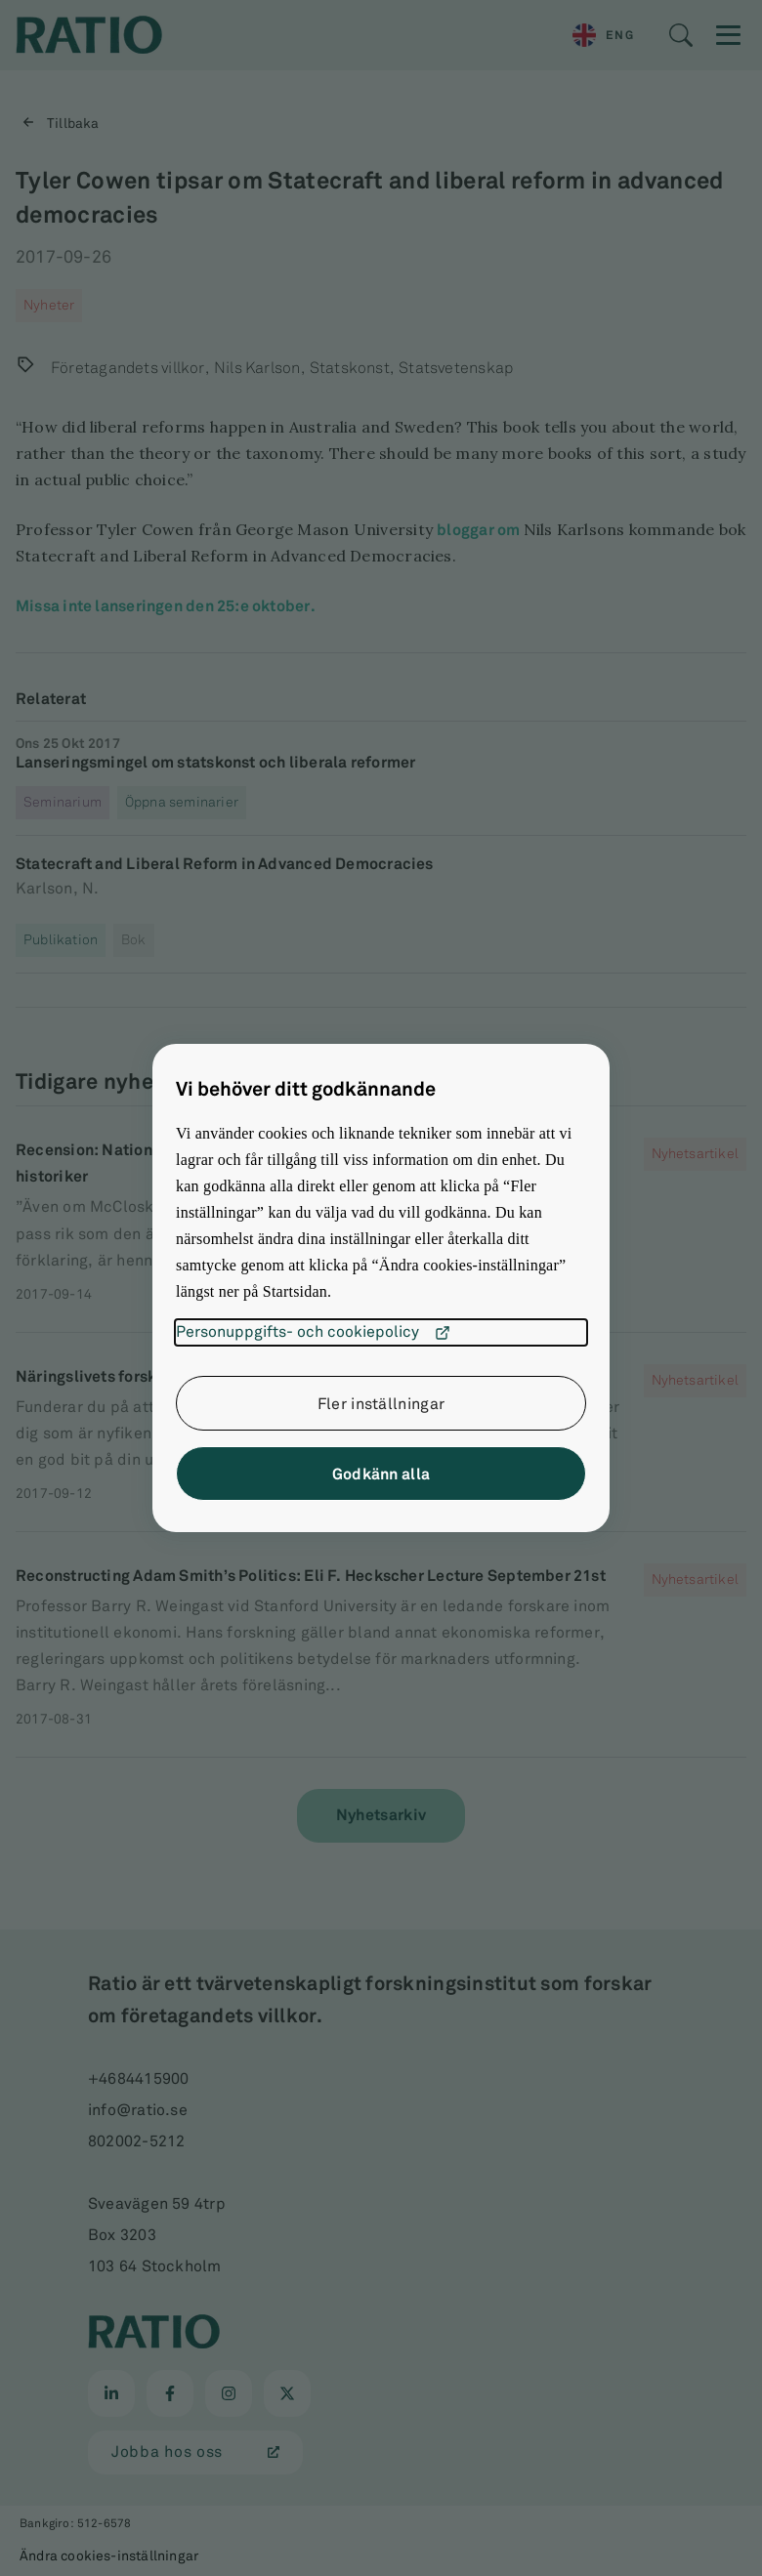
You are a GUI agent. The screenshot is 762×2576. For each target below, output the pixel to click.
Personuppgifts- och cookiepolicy (313, 1333)
